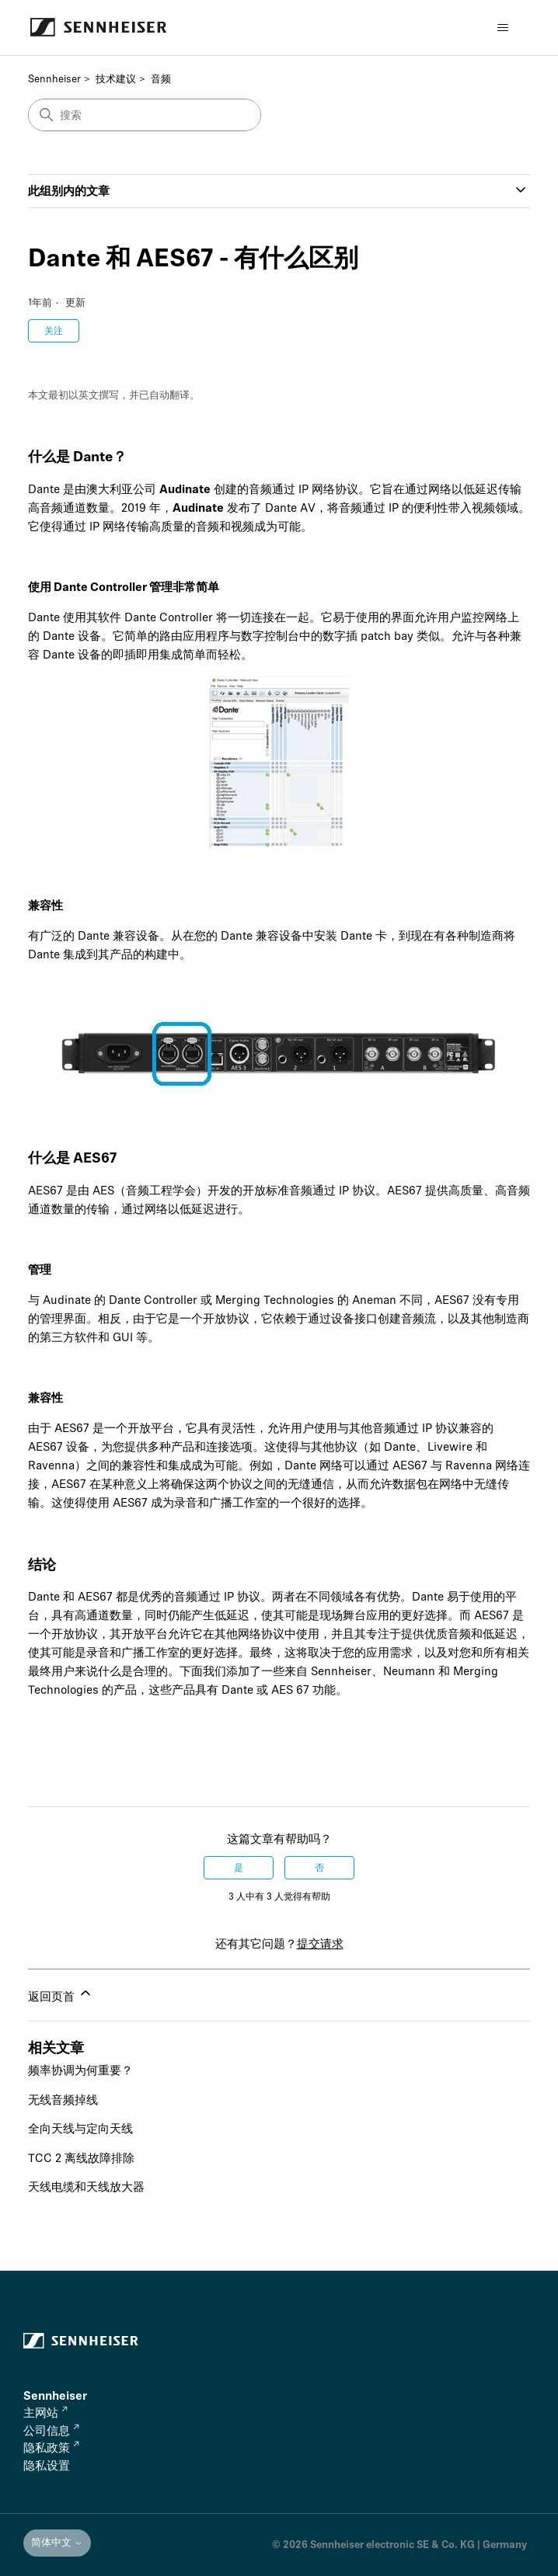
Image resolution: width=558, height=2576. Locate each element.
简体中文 (57, 2542)
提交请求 (320, 1944)
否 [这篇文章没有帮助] (319, 1867)
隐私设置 (46, 2466)
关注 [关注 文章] (53, 330)
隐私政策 (51, 2448)
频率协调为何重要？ (80, 2070)
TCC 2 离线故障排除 (81, 2158)
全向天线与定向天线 (80, 2129)
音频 (161, 79)
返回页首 (60, 1994)
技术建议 (116, 79)
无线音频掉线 (63, 2100)
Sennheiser (54, 79)
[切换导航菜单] (502, 28)
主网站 (45, 2413)
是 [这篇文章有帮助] (238, 1867)
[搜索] (144, 114)
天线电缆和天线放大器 (86, 2187)
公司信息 (51, 2431)
